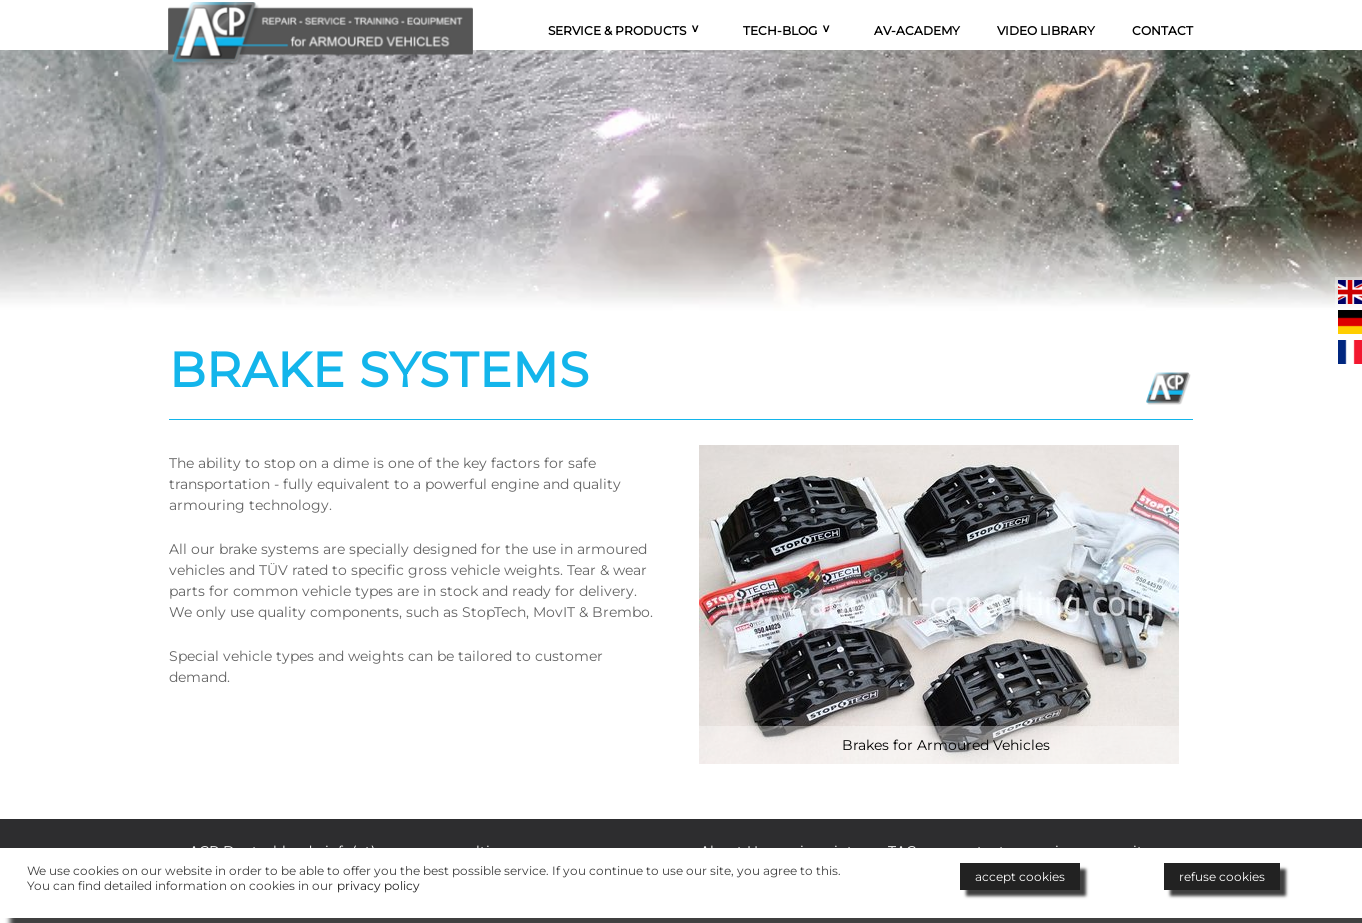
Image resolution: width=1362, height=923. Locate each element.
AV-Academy (917, 30)
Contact (1162, 30)
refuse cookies (1222, 876)
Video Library (1046, 30)
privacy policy (378, 885)
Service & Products (617, 30)
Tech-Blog (780, 30)
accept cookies (1020, 876)
